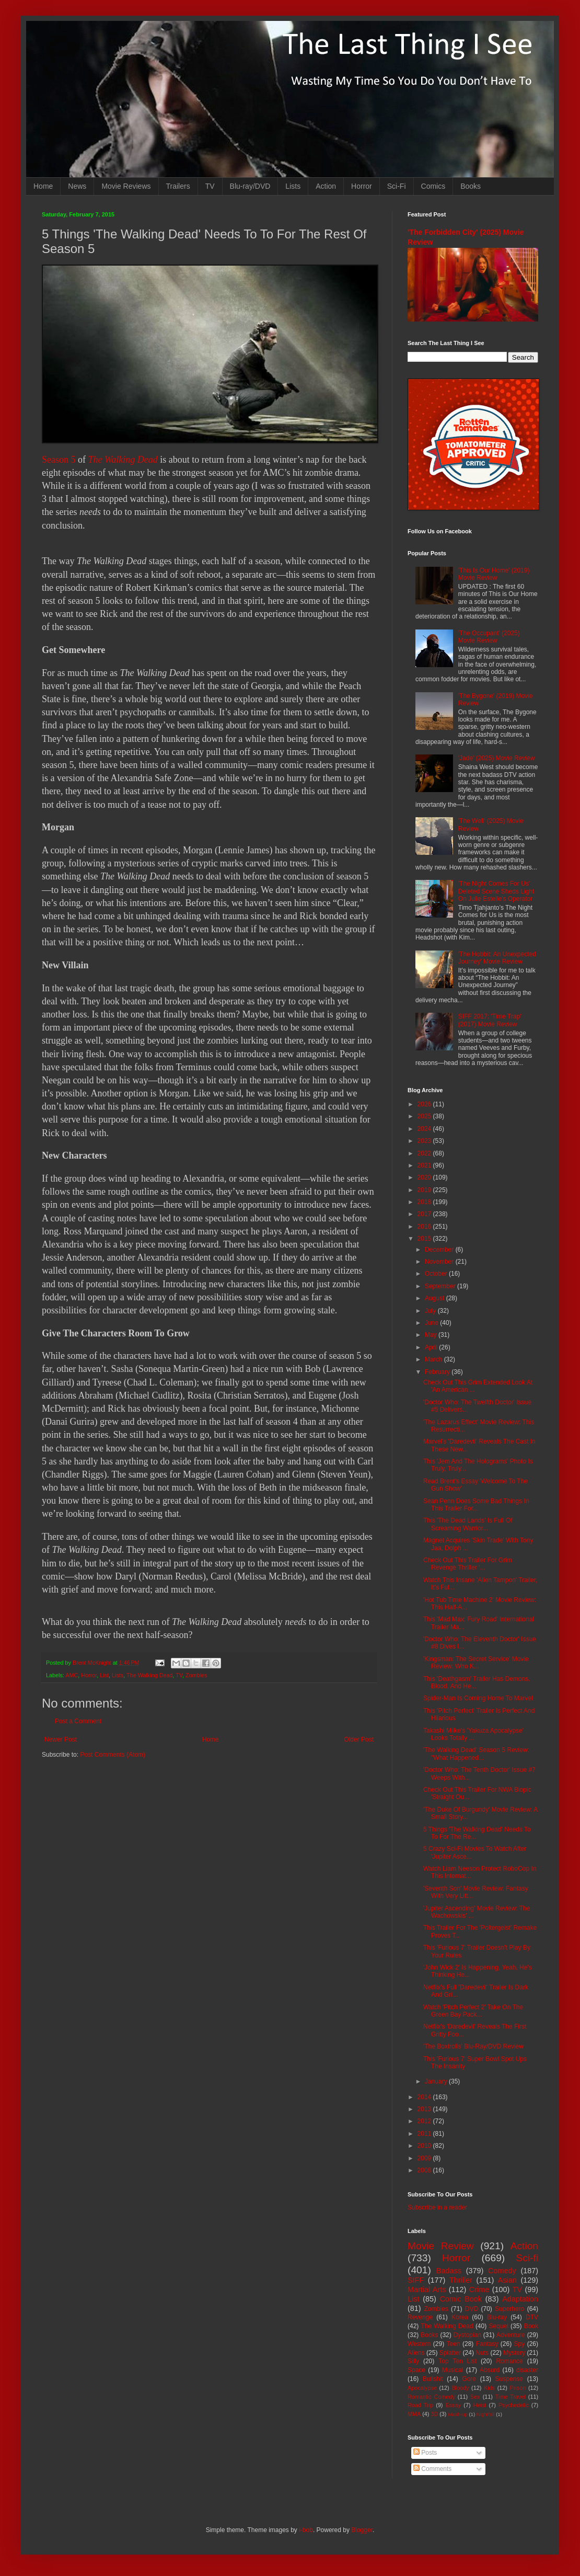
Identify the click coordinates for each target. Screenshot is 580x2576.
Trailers (178, 186)
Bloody (460, 2388)
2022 (425, 1153)
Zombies (196, 1675)
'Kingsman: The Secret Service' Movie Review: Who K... (476, 1662)
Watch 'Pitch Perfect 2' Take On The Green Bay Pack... (473, 2010)
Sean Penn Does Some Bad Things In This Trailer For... (476, 1504)
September (441, 1286)
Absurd (490, 2370)
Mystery (514, 2352)
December (440, 1249)
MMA (414, 2414)
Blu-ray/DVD (250, 186)
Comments (432, 2468)
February (438, 1372)
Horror (361, 186)
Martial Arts (427, 2289)
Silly (413, 2361)
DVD (471, 2308)
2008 (425, 2170)
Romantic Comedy (431, 2397)
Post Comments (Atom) (112, 1754)
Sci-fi (527, 2257)
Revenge (420, 2317)
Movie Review (441, 2245)
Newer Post (60, 1739)
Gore (469, 2379)
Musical (452, 2370)
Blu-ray (497, 2317)
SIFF (416, 2280)
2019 (425, 1190)
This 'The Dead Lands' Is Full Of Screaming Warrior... (468, 1524)
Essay (453, 2405)
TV (210, 186)
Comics (433, 186)
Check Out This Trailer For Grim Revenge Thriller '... (467, 1563)
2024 (425, 1128)
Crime (479, 2289)
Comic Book (461, 2299)
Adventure (510, 2335)
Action (326, 186)
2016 (425, 1226)
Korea (459, 2317)
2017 (425, 1214)
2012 (425, 2121)
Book (531, 2326)
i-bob (306, 2530)
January (437, 2081)
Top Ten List (457, 2361)
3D (434, 2414)
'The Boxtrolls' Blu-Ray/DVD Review (473, 2046)
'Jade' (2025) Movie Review (496, 758)
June (432, 1322)
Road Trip (420, 2405)
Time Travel (510, 2397)
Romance (509, 2361)
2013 (425, 2109)
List (104, 1675)
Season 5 (59, 459)
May (431, 1334)
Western (419, 2344)
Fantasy (487, 2344)
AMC (71, 1675)
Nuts (482, 2352)
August (435, 1298)
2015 (425, 1238)
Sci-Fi (396, 186)
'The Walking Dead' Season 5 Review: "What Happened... (476, 1753)
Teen (453, 2344)
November (440, 1261)
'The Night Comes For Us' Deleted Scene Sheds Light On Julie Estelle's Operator (496, 891)
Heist (479, 2405)
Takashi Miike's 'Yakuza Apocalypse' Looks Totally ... (473, 1734)
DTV (532, 2317)
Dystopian (467, 2335)
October (437, 1273)
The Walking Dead (123, 459)
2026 (425, 1104)
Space (416, 2370)
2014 (425, 2097)
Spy (519, 2344)
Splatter (450, 2352)
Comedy (502, 2270)
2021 (425, 1165)
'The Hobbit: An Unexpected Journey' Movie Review (497, 958)
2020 (425, 1177)
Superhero (509, 2308)
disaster (527, 2370)
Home (43, 186)
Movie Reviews (125, 186)
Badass (448, 2270)
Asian (507, 2280)
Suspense (509, 2379)
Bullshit (433, 2379)
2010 (425, 2145)
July (431, 1310)
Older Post (359, 1739)
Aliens (416, 2352)
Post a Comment (78, 1721)
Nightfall (486, 2414)
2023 (425, 1140)
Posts (425, 2452)
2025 (425, 1116)
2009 (425, 2158)
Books (470, 186)
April (432, 1347)
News (77, 186)
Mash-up (457, 2414)
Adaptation (520, 2299)
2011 (425, 2133)
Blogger (362, 2530)
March (434, 1359)
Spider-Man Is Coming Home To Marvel (478, 1698)
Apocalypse (422, 2388)
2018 (425, 1202)
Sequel (498, 2326)
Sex (475, 2397)
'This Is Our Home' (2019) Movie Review (494, 574)
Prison (518, 2388)
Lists (292, 186)
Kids (489, 2388)
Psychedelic (513, 2405)
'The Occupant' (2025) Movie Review (489, 636)
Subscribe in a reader (437, 2207)
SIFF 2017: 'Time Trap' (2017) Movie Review (489, 1020)
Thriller (460, 2280)
